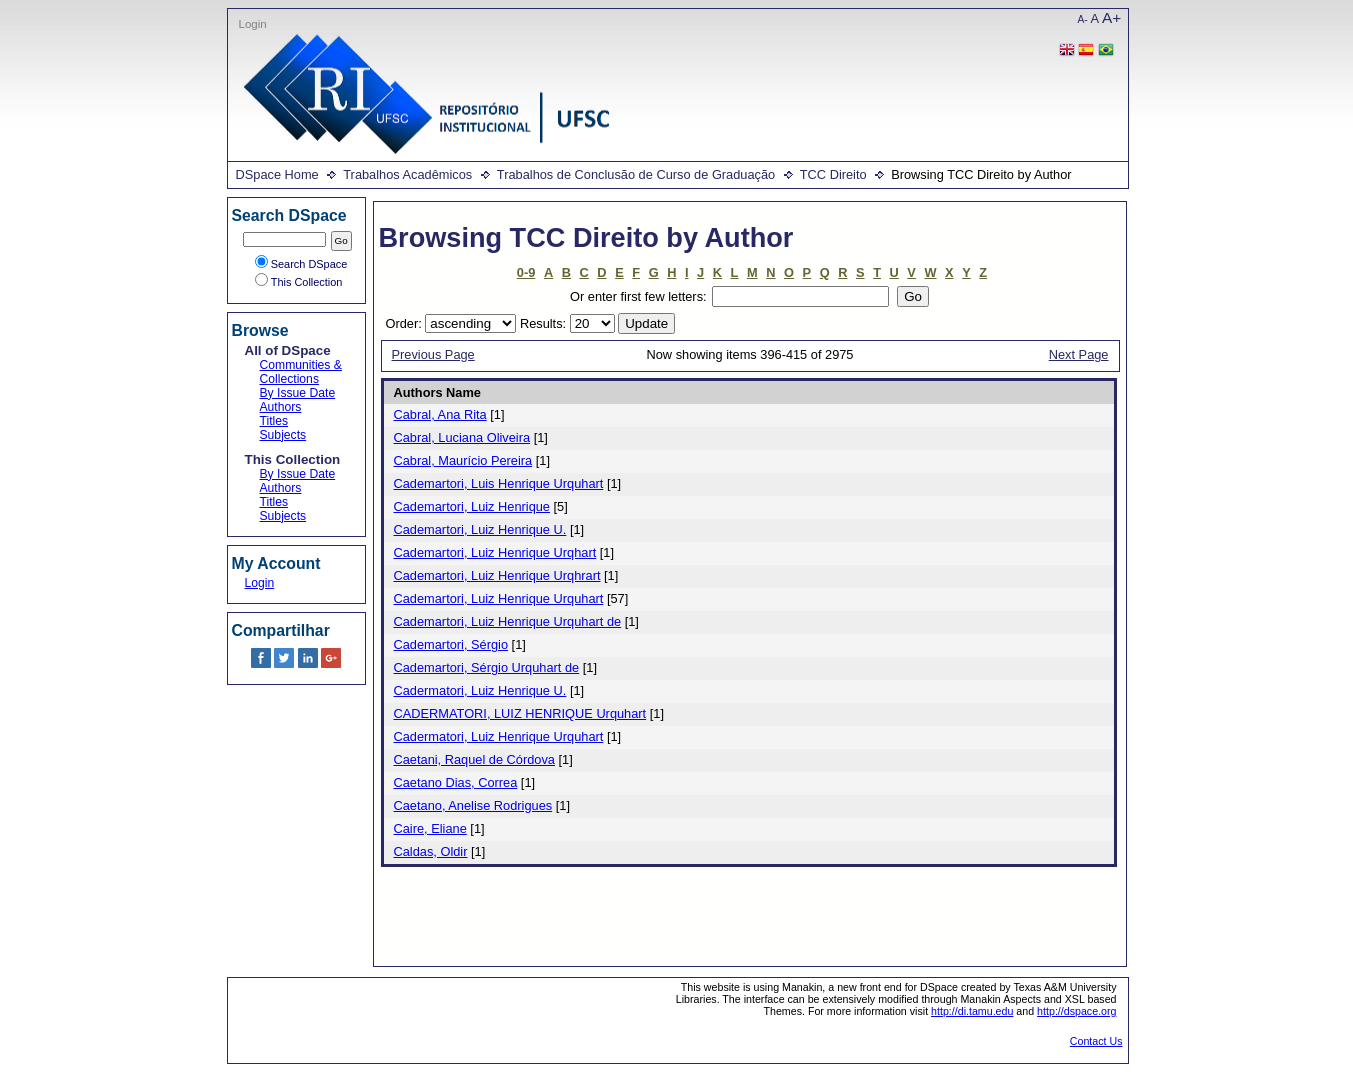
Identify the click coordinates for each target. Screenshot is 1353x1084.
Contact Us (1096, 1041)
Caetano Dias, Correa (456, 782)
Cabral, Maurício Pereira (463, 460)
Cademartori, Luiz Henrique (472, 506)
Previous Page (433, 354)
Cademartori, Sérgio (451, 644)
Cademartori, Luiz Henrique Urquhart (499, 598)
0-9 (526, 272)
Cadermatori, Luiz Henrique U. (480, 690)
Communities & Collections (301, 372)
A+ (1111, 17)
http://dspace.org (1076, 1011)
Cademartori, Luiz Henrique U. (480, 529)
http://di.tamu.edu (972, 1011)
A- (1083, 19)
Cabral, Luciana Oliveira (462, 437)
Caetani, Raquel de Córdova (475, 759)
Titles (274, 421)
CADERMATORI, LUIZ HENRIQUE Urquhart (520, 713)
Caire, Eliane (430, 828)
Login (253, 24)
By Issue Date (298, 393)
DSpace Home (277, 174)
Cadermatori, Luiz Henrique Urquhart (499, 736)
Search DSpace (301, 264)
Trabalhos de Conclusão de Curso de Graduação (636, 174)
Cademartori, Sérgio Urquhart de (487, 667)
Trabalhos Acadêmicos (407, 174)
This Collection (299, 282)
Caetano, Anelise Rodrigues (473, 805)
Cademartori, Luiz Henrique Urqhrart (497, 575)
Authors (281, 407)
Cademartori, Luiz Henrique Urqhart (495, 552)
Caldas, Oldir (431, 851)
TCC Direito (833, 174)
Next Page (1079, 354)
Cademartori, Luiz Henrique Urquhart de (508, 621)
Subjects (283, 435)
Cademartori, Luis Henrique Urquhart (499, 483)
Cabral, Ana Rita (440, 414)
